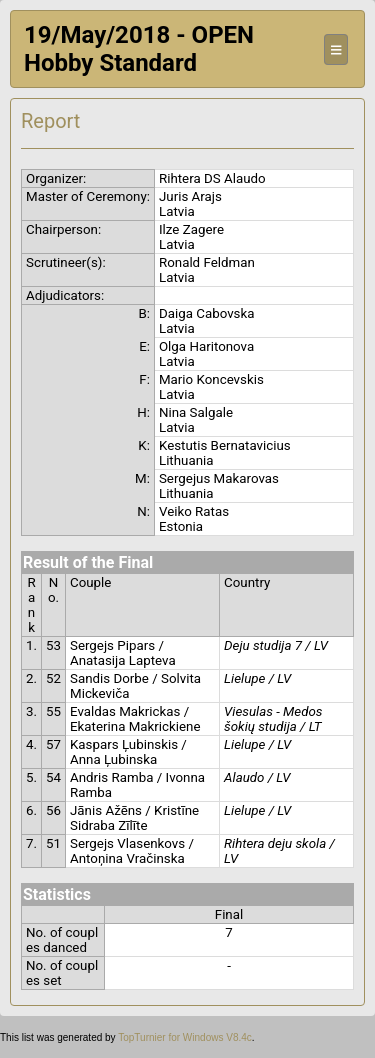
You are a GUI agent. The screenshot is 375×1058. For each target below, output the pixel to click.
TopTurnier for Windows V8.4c (185, 1037)
